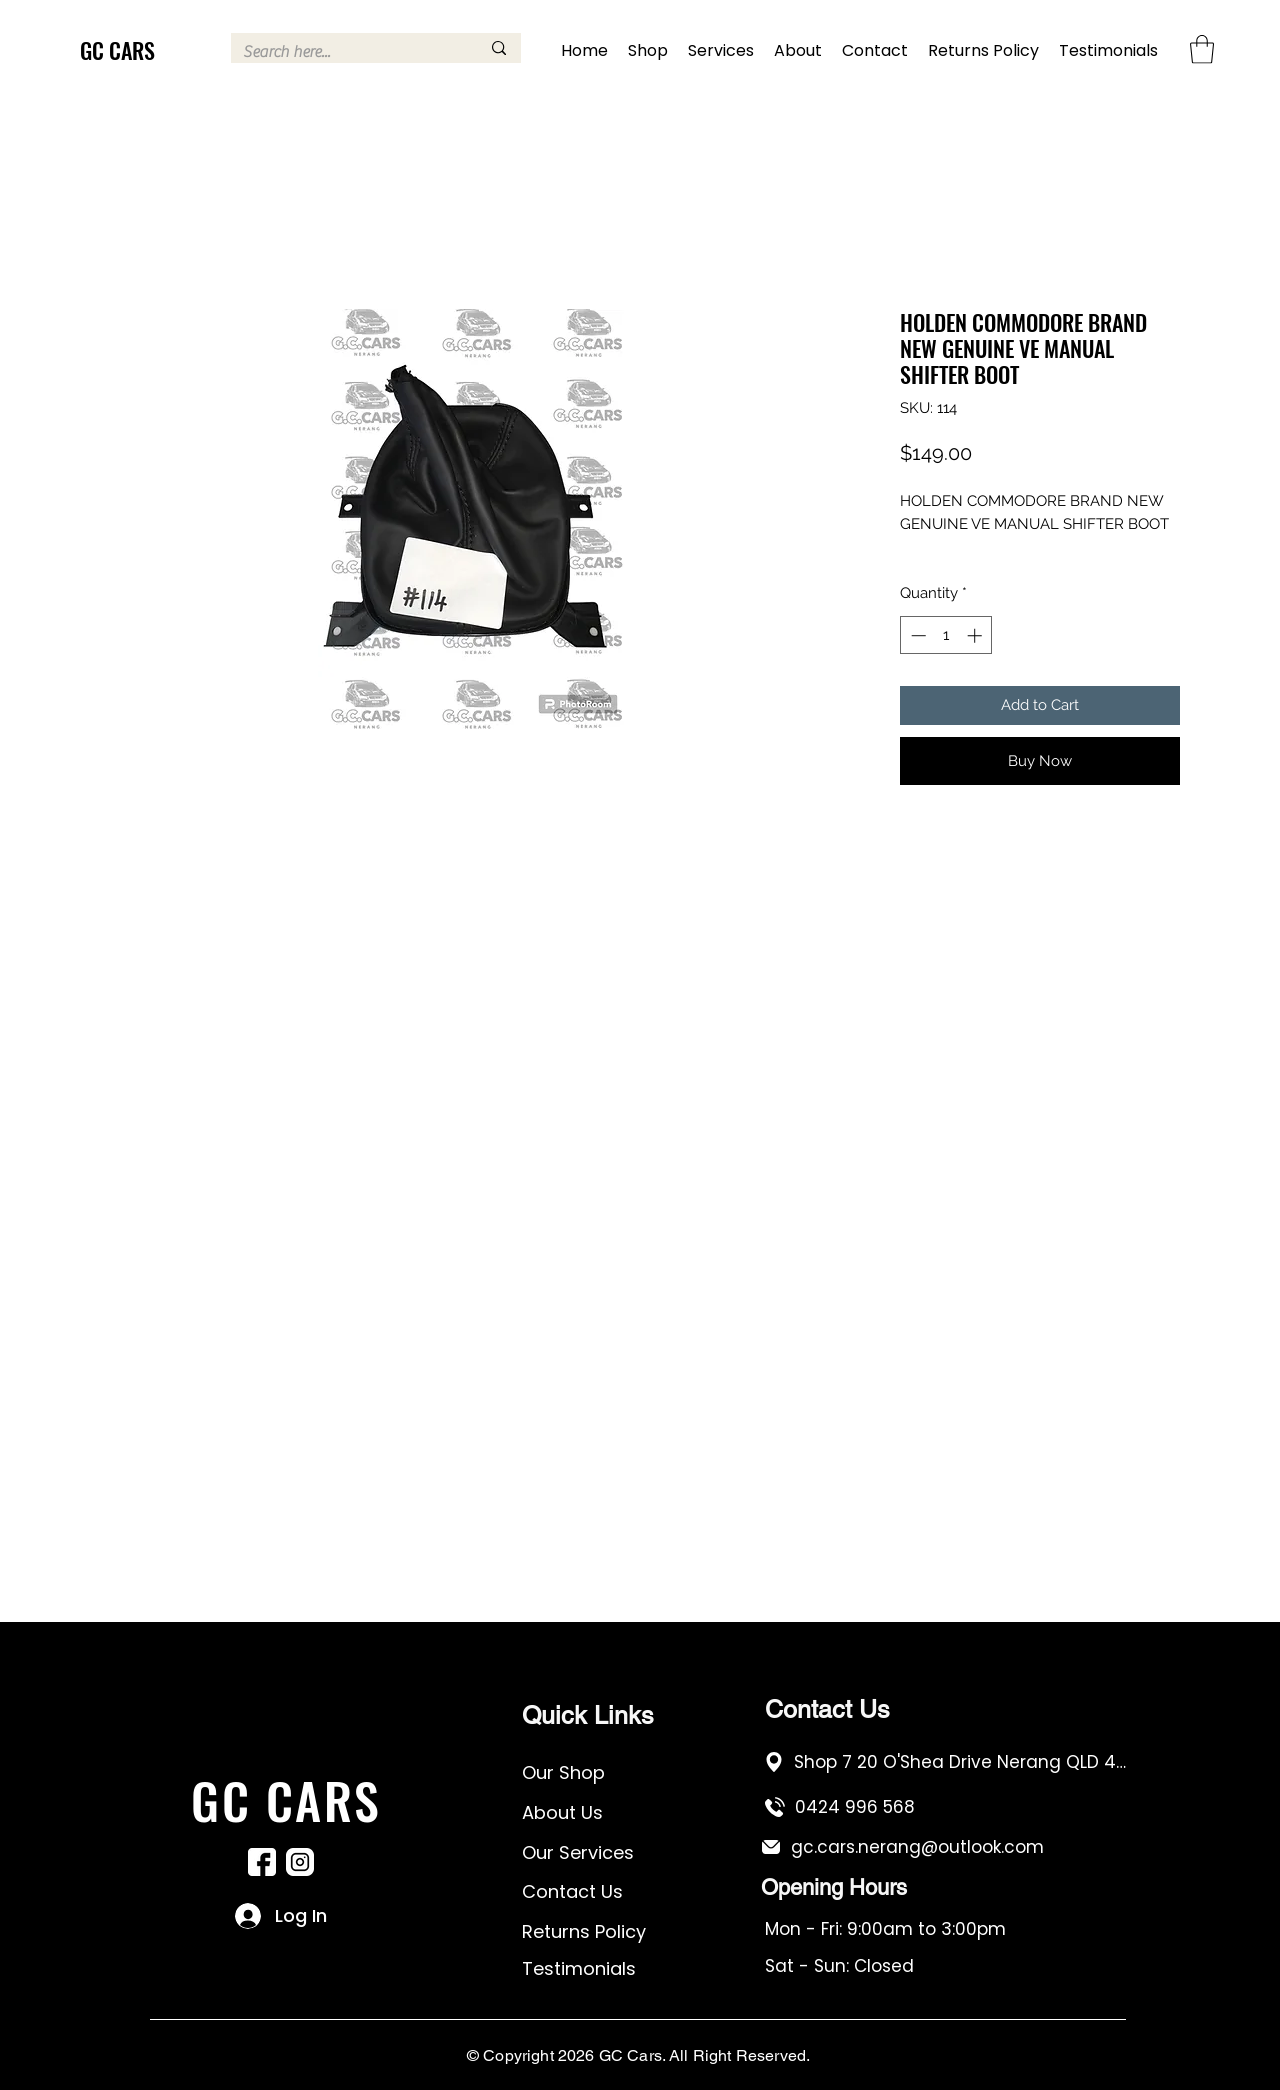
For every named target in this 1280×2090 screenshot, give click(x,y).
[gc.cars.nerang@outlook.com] (943, 1846)
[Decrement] (916, 635)
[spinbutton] (946, 635)
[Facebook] (262, 1862)
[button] (1202, 49)
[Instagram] (300, 1862)
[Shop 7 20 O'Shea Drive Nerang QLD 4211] (946, 1762)
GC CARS (117, 50)
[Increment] (976, 635)
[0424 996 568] (947, 1806)
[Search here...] (346, 52)
